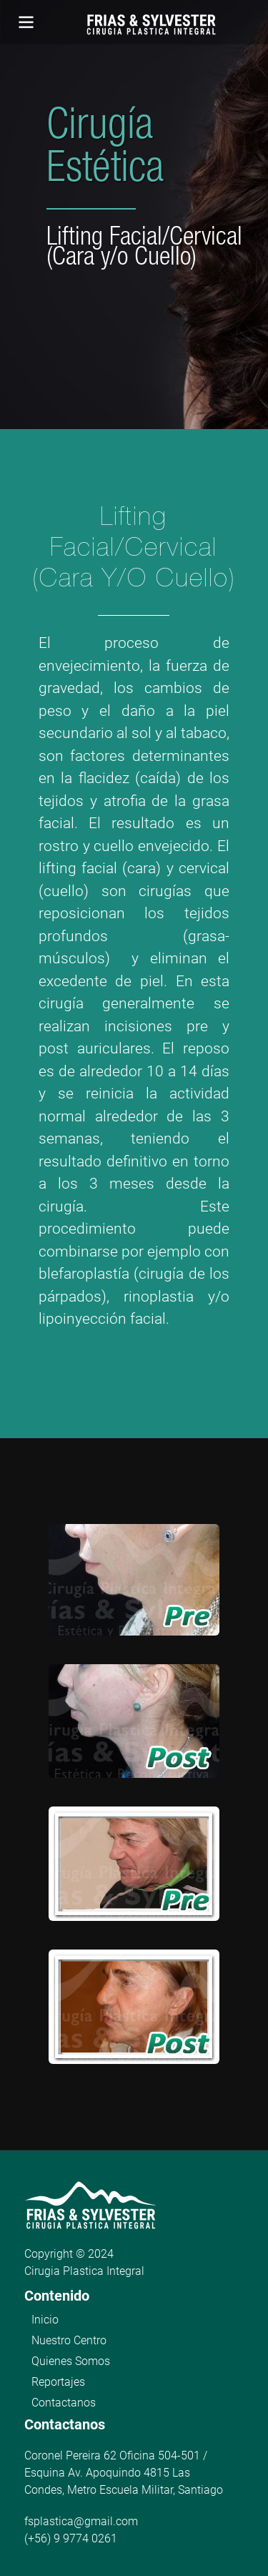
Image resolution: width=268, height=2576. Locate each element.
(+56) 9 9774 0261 (70, 2538)
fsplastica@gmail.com (81, 2521)
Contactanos (63, 2402)
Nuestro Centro (68, 2340)
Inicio (45, 2319)
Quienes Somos (70, 2361)
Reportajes (58, 2382)
